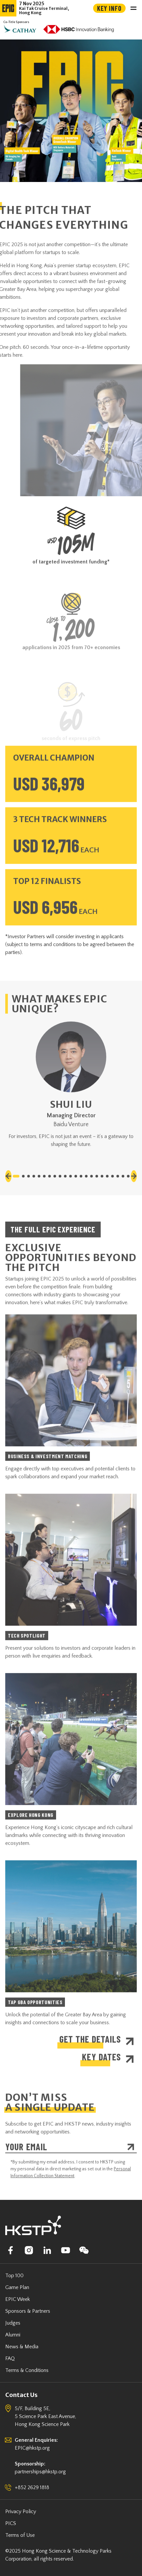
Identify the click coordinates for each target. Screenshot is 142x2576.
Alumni (12, 2335)
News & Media (21, 2347)
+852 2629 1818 (32, 2487)
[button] (8, 1201)
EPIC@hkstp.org (32, 2448)
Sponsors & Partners (27, 2311)
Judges (12, 2323)
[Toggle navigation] (133, 8)
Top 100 (14, 2276)
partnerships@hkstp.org (40, 2472)
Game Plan (17, 2287)
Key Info (109, 8)
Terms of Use (20, 2535)
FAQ (10, 2358)
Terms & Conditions (27, 2370)
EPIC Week (17, 2299)
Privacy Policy (20, 2511)
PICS (10, 2523)
